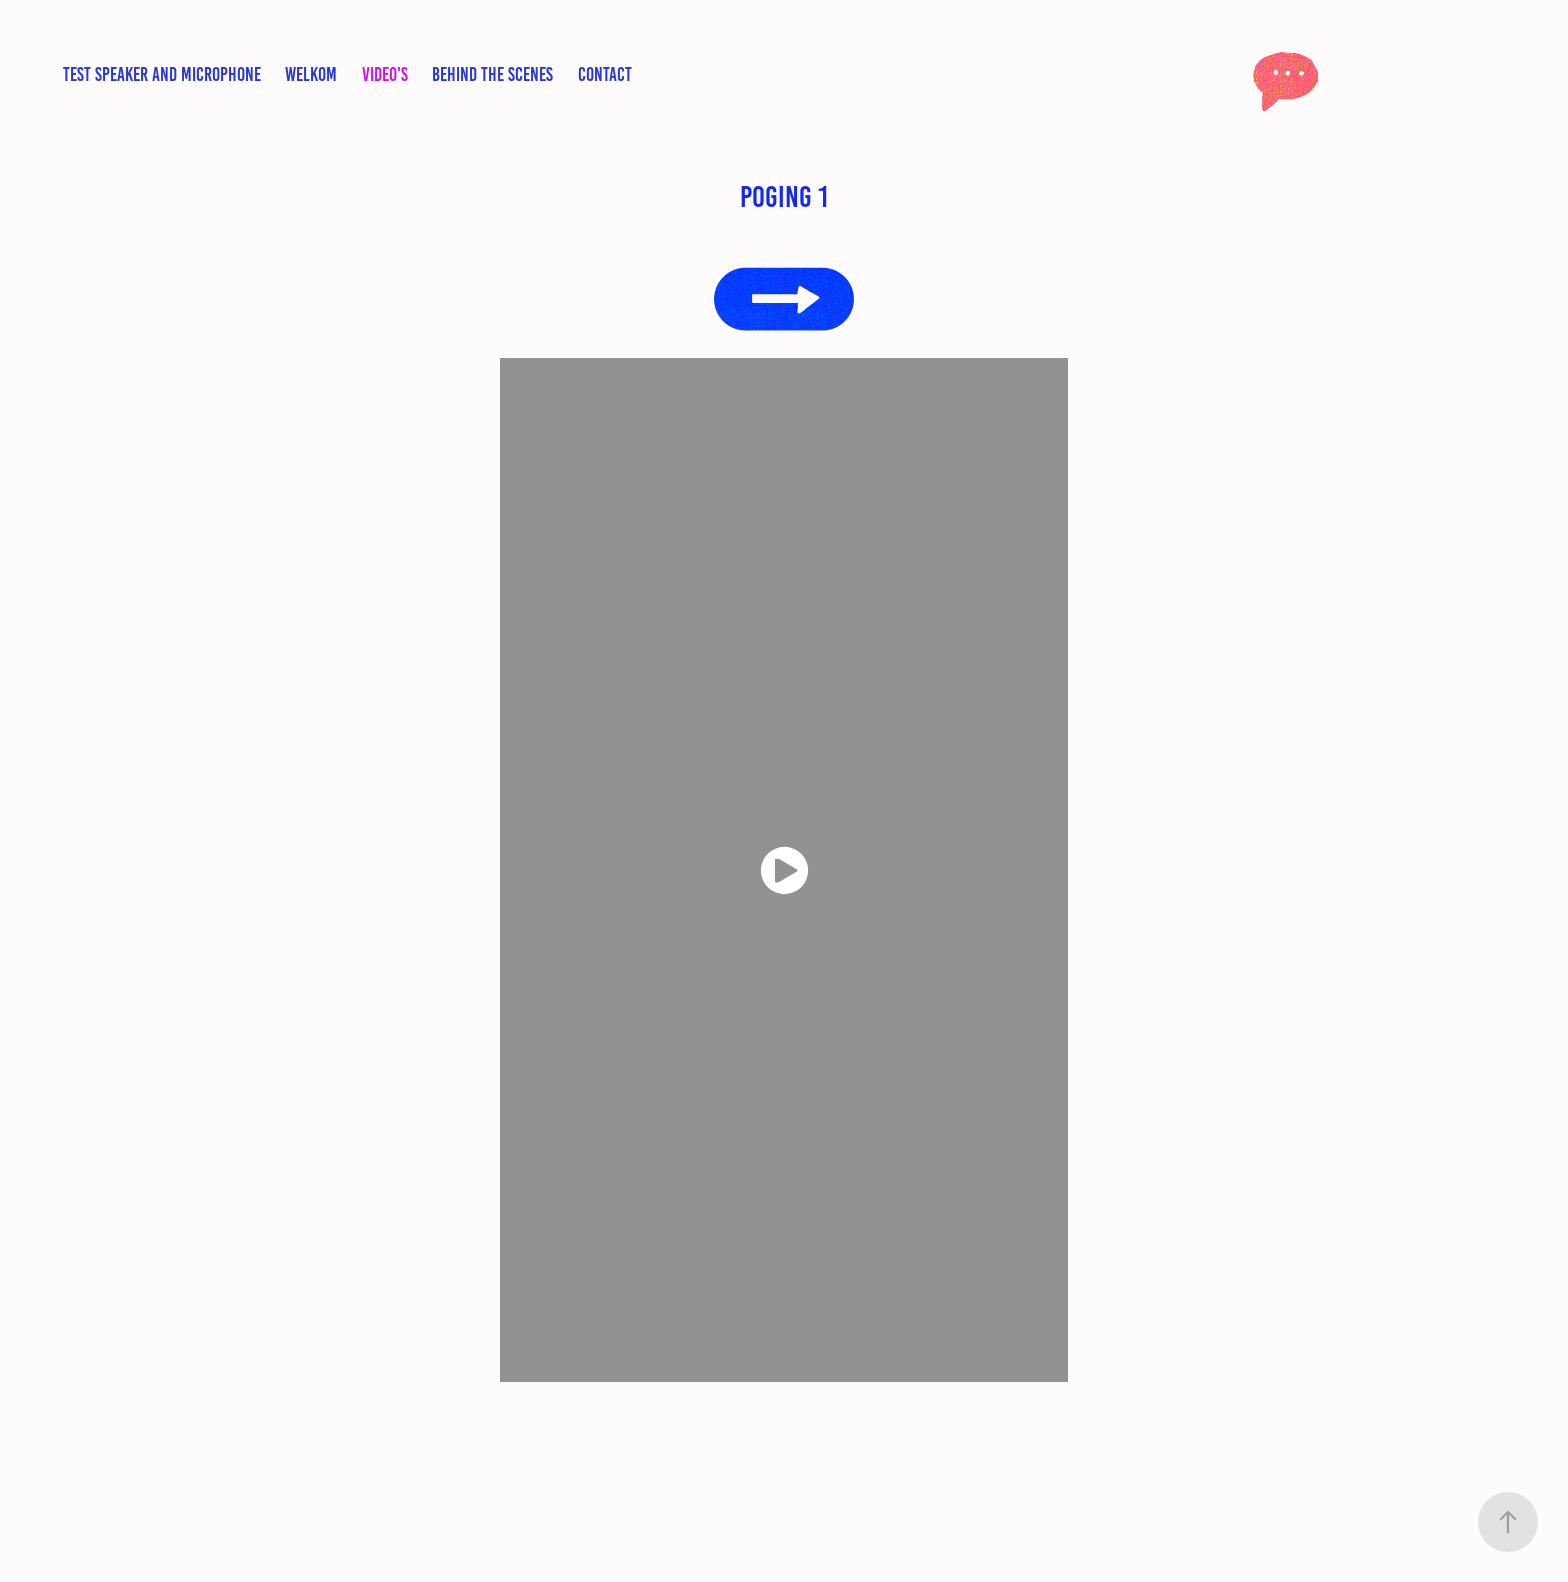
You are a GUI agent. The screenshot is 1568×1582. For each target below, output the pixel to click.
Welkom (311, 74)
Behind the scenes (492, 74)
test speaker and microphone (162, 74)
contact (605, 74)
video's (385, 74)
